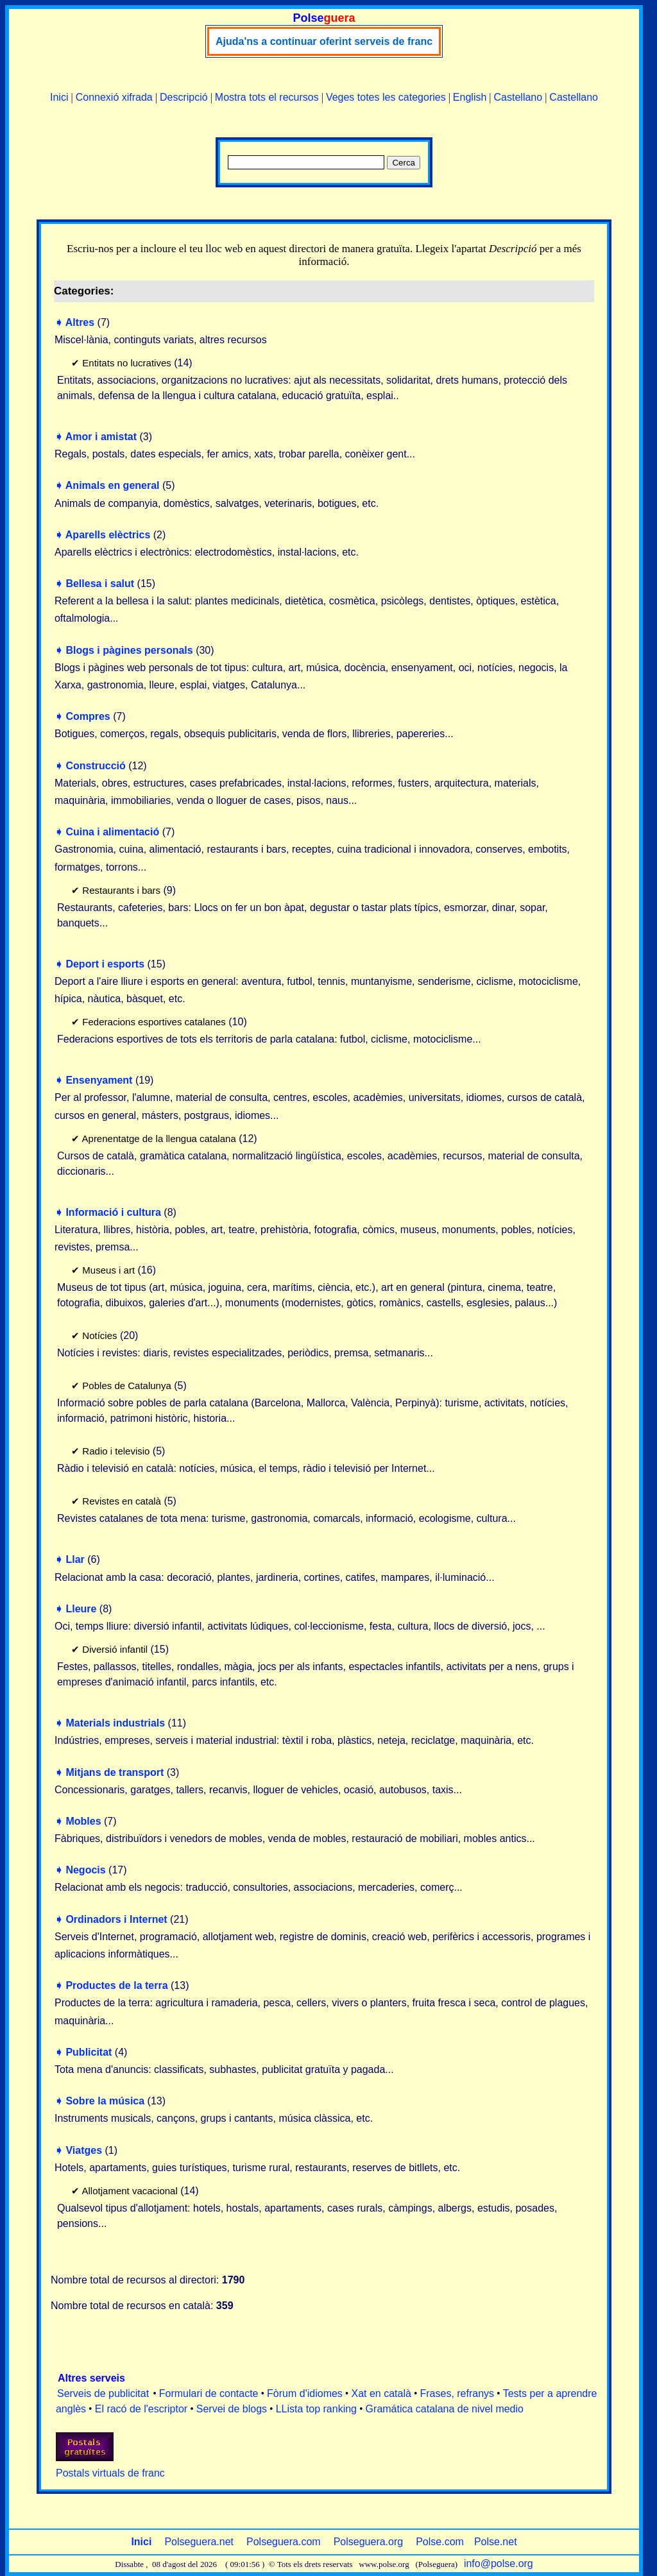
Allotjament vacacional (130, 2190)
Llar (74, 1559)
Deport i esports (104, 964)
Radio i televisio (115, 1451)
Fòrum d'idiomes (305, 2393)
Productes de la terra (116, 1985)
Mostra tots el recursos (267, 97)
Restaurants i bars (121, 890)
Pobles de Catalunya (126, 1385)
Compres (87, 716)
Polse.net (495, 2541)
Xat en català (381, 2393)
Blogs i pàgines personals (128, 650)
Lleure (80, 1608)
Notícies (99, 1335)
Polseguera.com (283, 2541)
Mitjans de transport (114, 1772)
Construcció (95, 765)
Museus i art (108, 1270)
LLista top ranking (316, 2408)
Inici (59, 97)
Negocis (85, 1869)
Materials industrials (115, 1723)
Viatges (83, 2150)
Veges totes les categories (386, 97)
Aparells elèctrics (108, 534)
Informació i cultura (112, 1212)
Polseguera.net (199, 2541)
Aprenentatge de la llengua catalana (159, 1138)
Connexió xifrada (114, 97)
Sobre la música (104, 2100)
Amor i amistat (101, 436)
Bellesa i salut (99, 583)
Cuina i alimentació (112, 831)
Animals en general (112, 485)
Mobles (83, 1821)
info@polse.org (498, 2563)
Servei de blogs (231, 2408)
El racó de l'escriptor (141, 2408)
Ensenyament (98, 1080)
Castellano (518, 97)
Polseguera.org (369, 2541)
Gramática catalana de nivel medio (445, 2408)
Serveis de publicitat (103, 2393)
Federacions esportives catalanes (153, 1021)
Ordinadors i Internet (116, 1919)
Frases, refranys (457, 2393)
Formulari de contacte (209, 2393)
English (469, 97)
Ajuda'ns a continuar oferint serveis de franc (324, 41)
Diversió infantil (115, 1649)
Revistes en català (121, 1501)
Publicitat (88, 2052)
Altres (79, 322)
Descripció (184, 97)
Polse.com (440, 2541)
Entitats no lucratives (126, 362)
